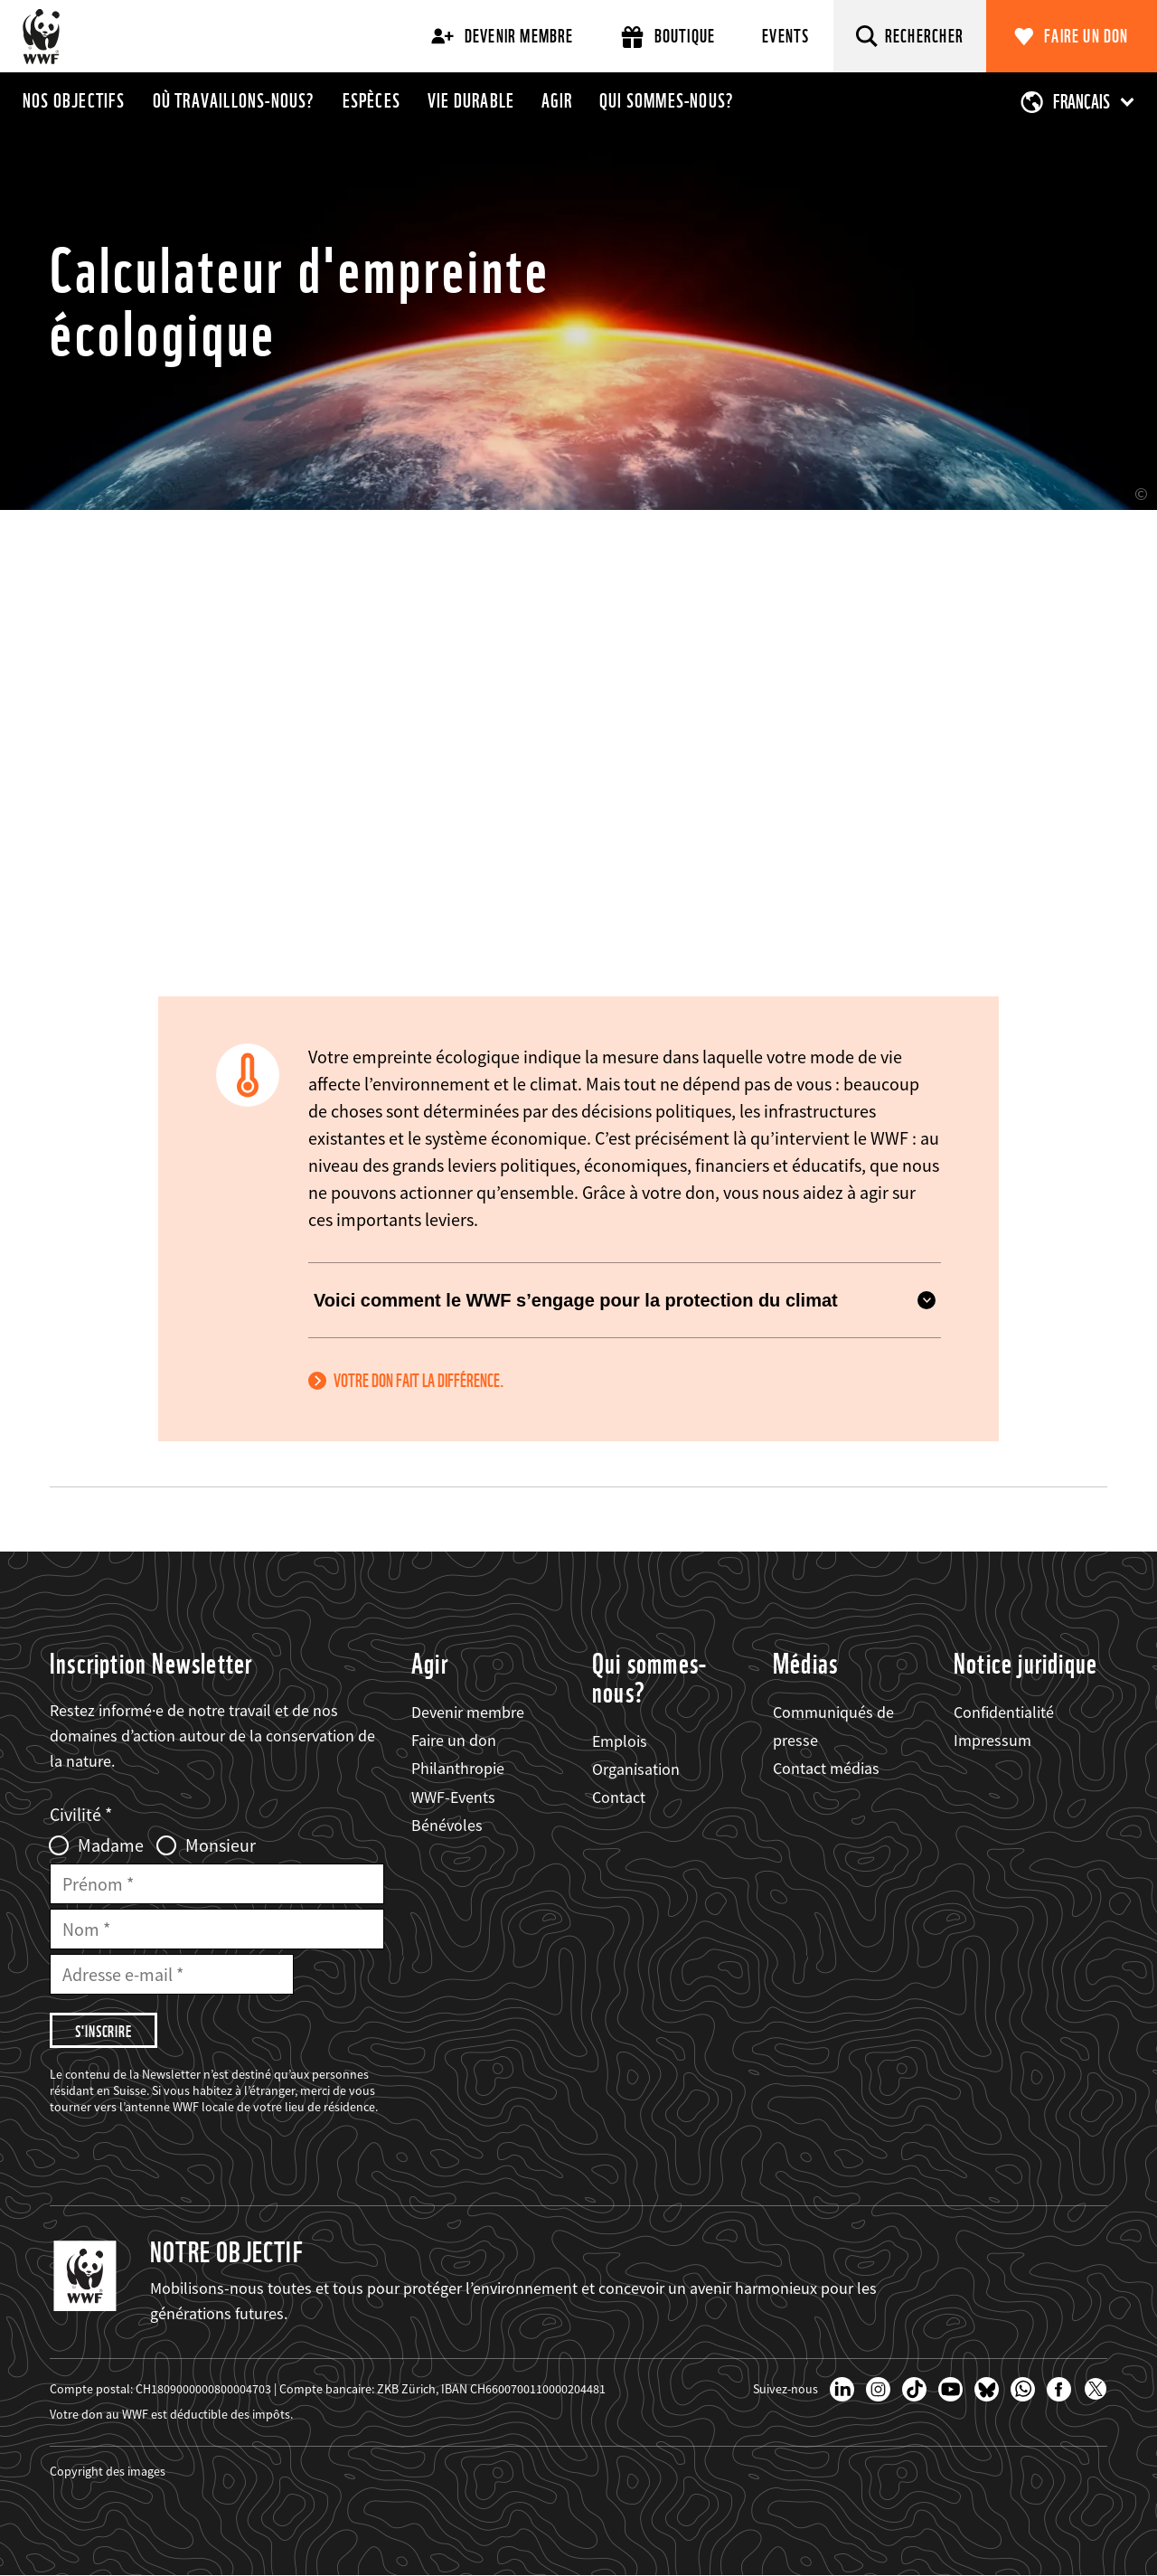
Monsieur (220, 1845)
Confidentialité (1004, 1712)
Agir (556, 100)
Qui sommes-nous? (666, 100)
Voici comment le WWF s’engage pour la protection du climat (625, 1300)
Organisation (636, 1769)
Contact (618, 1797)
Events (785, 36)
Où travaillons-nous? (234, 100)
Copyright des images (107, 2471)
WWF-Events (453, 1797)
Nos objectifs (74, 100)
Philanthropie (457, 1768)
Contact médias (826, 1768)
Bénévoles (447, 1825)
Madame (111, 1845)
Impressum (992, 1740)
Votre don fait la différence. (419, 1381)
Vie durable (471, 100)
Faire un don (1086, 36)
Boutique (668, 36)
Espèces (371, 100)
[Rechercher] (910, 36)
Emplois (619, 1741)
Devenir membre (502, 36)
